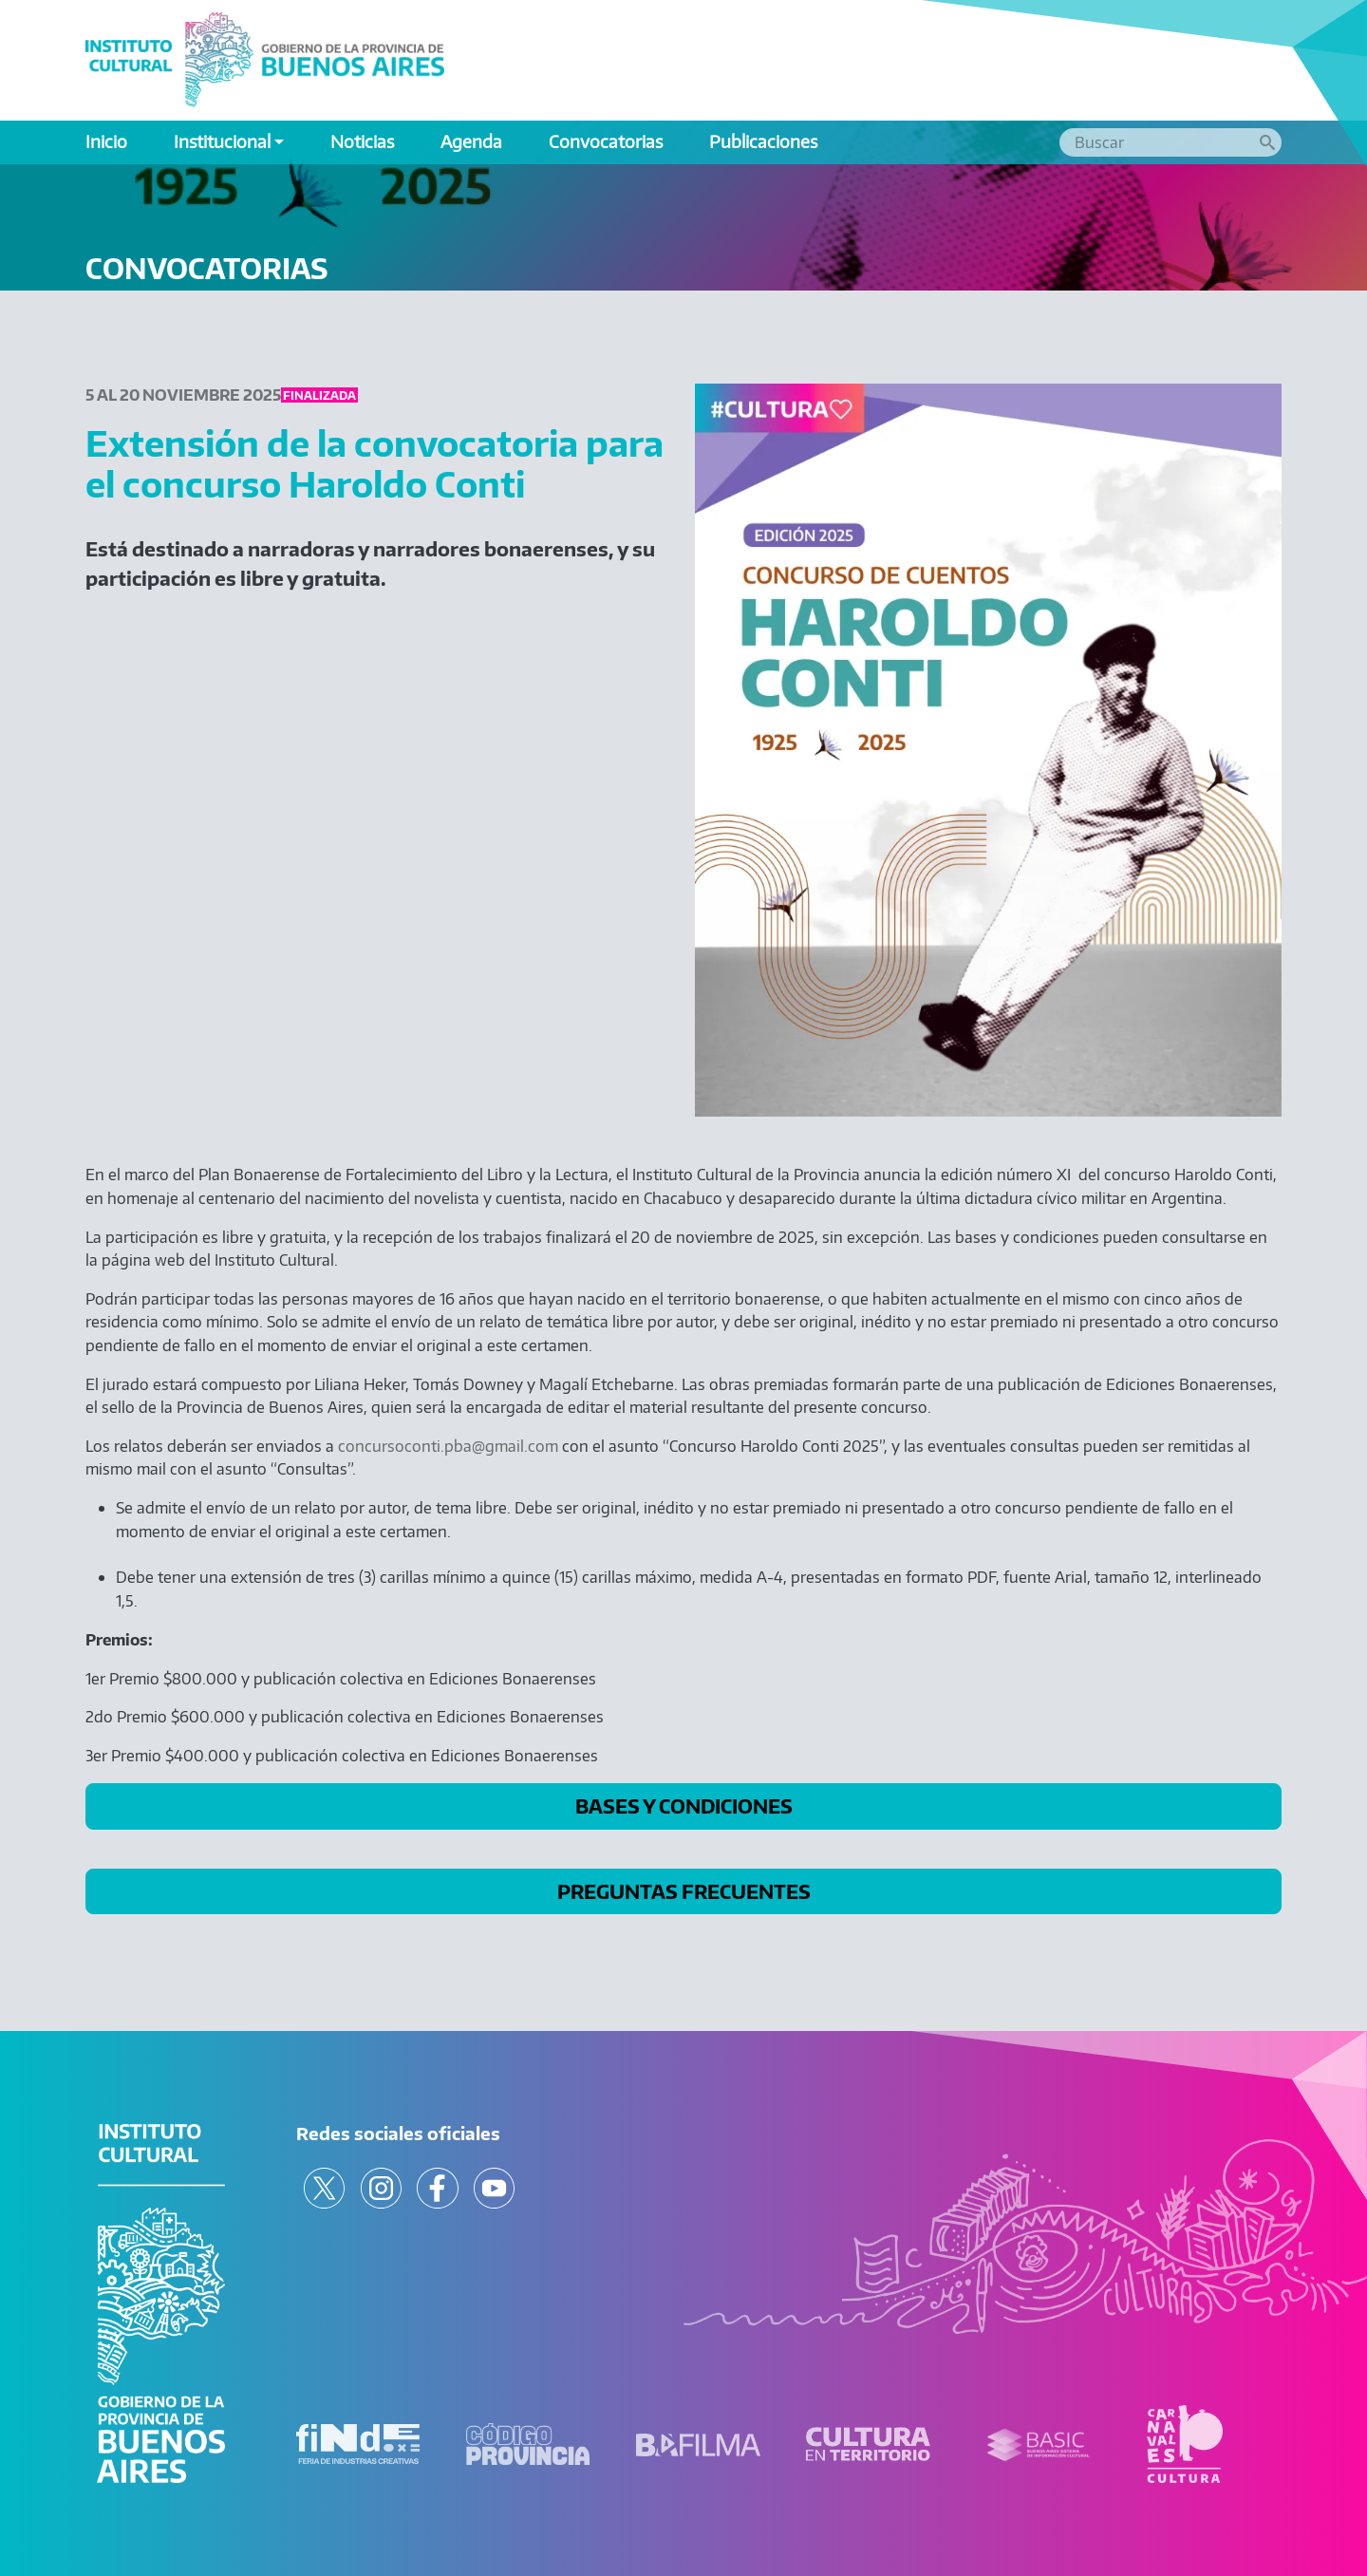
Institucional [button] (222, 141)
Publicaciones (763, 141)
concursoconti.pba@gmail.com (448, 1446)
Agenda (471, 141)
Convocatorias (606, 141)
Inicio (106, 141)
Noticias (362, 141)
